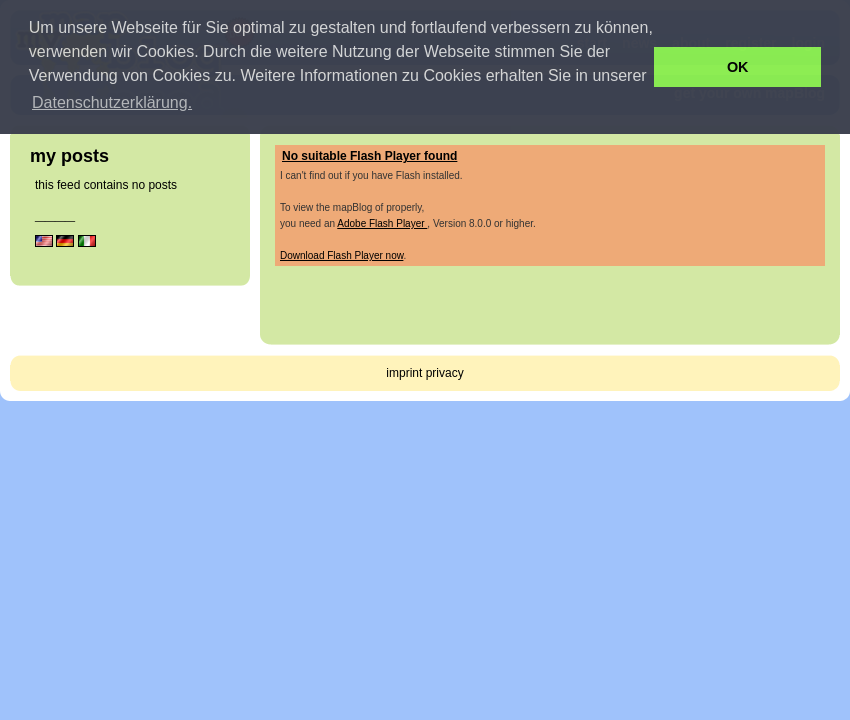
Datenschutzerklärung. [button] (112, 102)
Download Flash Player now (341, 255)
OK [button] (738, 67)
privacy (445, 373)
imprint (404, 373)
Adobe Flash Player (382, 223)
